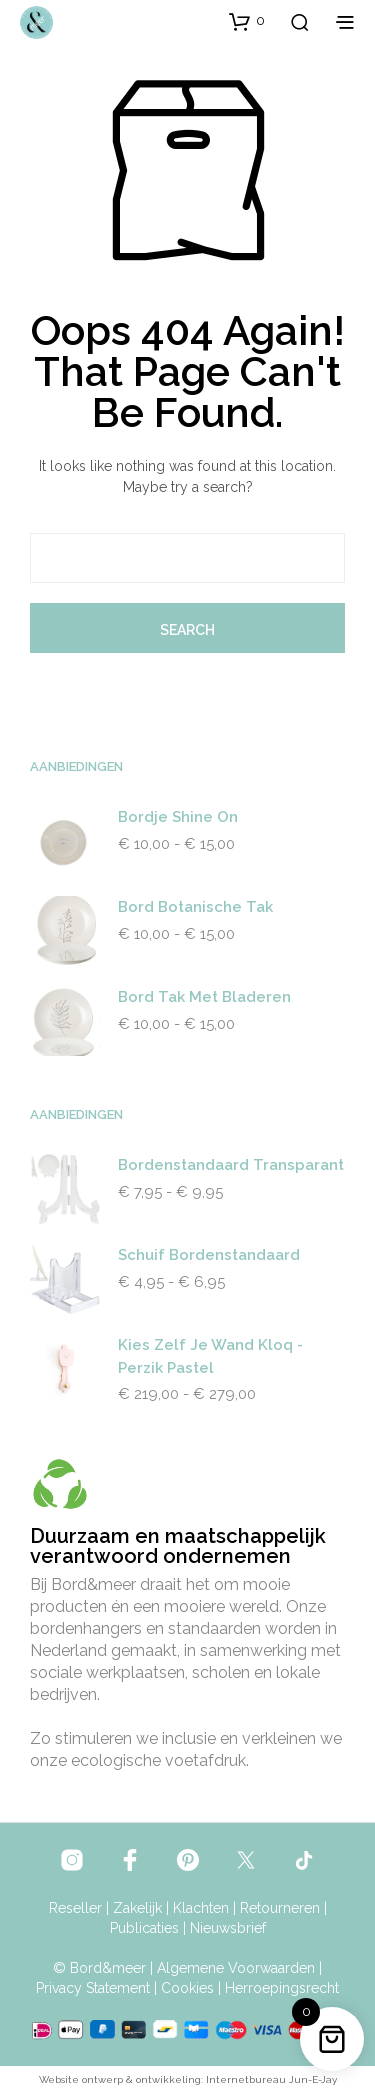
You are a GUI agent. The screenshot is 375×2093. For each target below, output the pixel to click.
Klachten (201, 1908)
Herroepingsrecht (282, 1988)
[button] (247, 21)
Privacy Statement (93, 1988)
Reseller (75, 1908)
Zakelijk (137, 1908)
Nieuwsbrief (228, 1928)
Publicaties (144, 1928)
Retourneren (280, 1908)
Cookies (187, 1988)
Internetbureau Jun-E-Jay (271, 2079)
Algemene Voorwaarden (236, 1968)
